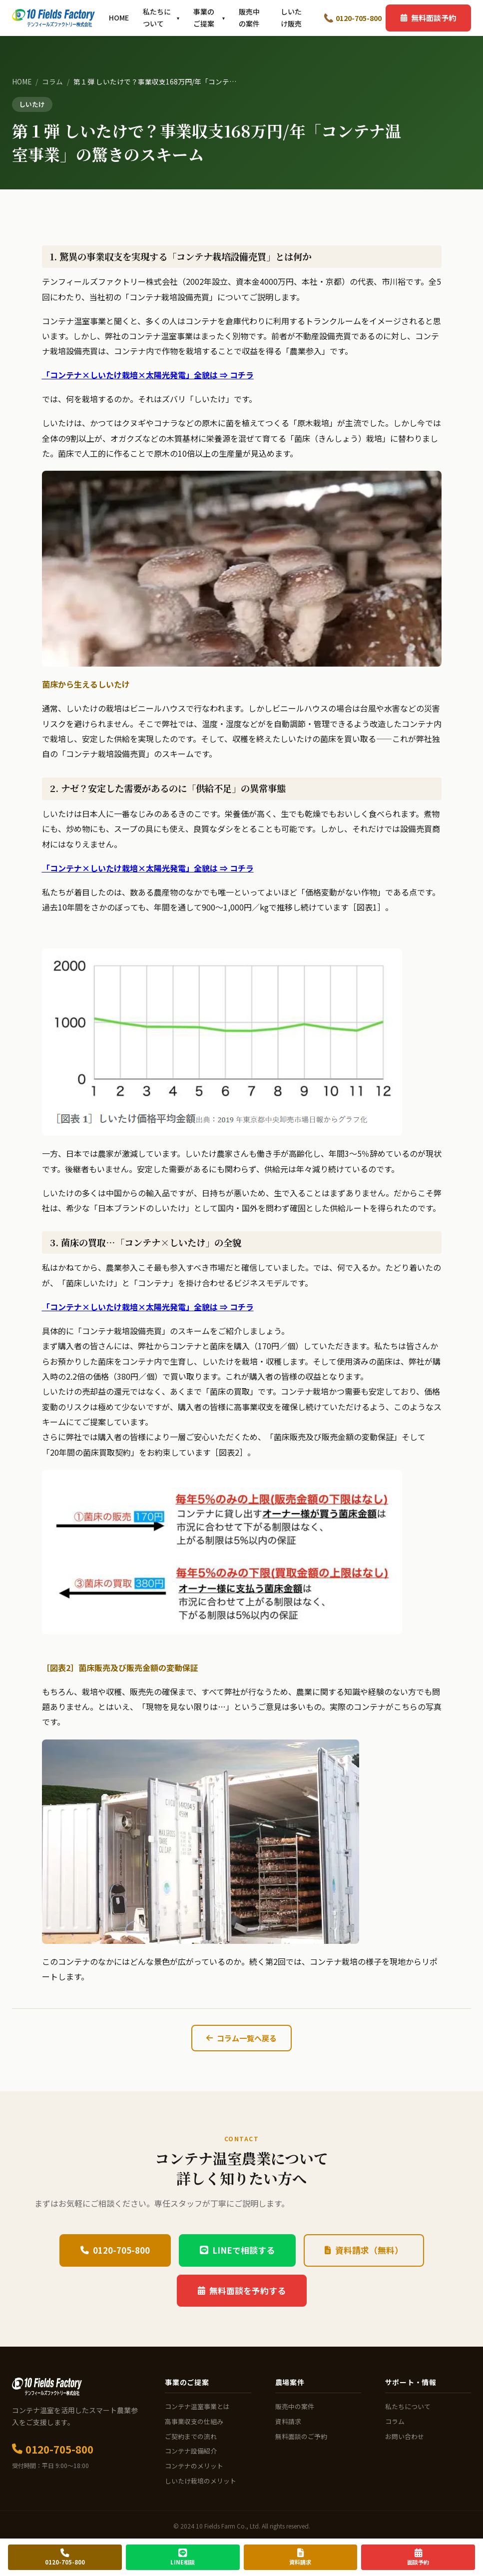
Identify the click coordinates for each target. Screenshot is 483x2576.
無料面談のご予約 (301, 2436)
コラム (52, 81)
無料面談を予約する (242, 2291)
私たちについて (161, 17)
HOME (119, 17)
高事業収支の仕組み (194, 2421)
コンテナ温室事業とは (197, 2406)
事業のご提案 (209, 17)
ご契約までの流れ (191, 2436)
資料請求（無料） (364, 2250)
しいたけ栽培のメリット (200, 2481)
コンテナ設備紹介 (191, 2451)
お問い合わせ (404, 2436)
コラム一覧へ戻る (241, 2037)
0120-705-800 (353, 17)
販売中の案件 (249, 17)
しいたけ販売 (291, 17)
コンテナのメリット (194, 2466)
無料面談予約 (428, 17)
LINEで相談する (237, 2250)
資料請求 (288, 2421)
